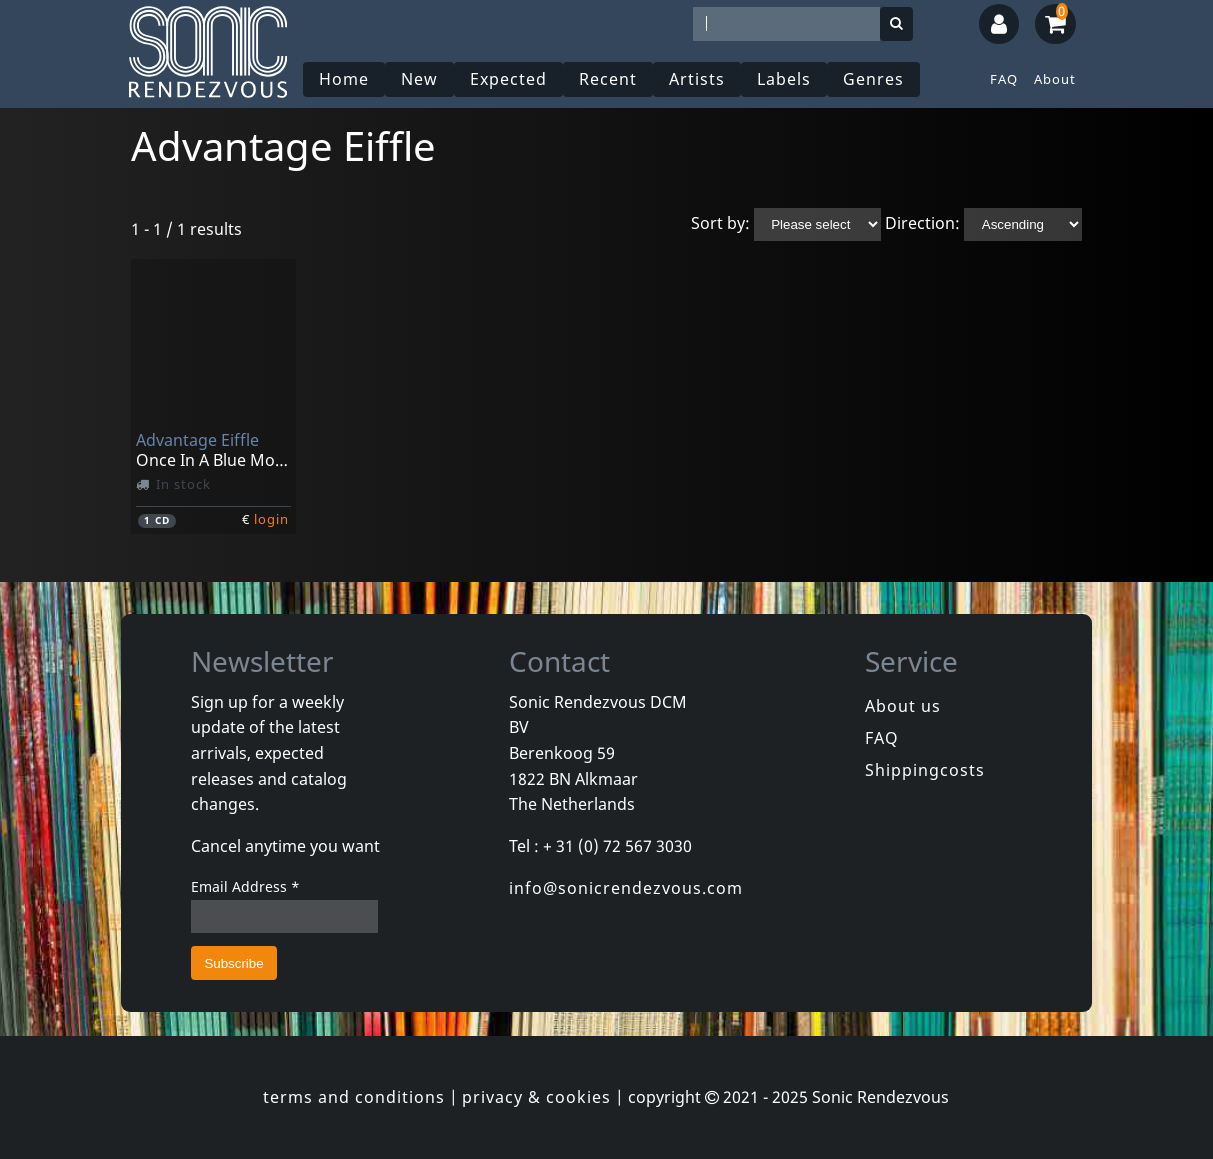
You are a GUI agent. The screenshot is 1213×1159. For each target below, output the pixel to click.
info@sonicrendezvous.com (626, 888)
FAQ (1004, 79)
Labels (784, 79)
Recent (608, 79)
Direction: (922, 223)
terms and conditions (354, 1097)
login (271, 519)
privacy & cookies (536, 1097)
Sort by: (720, 223)
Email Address (245, 886)
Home (344, 79)
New (419, 79)
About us (903, 706)
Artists (697, 79)
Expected (508, 79)
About (1055, 79)
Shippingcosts (925, 770)
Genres (873, 79)
